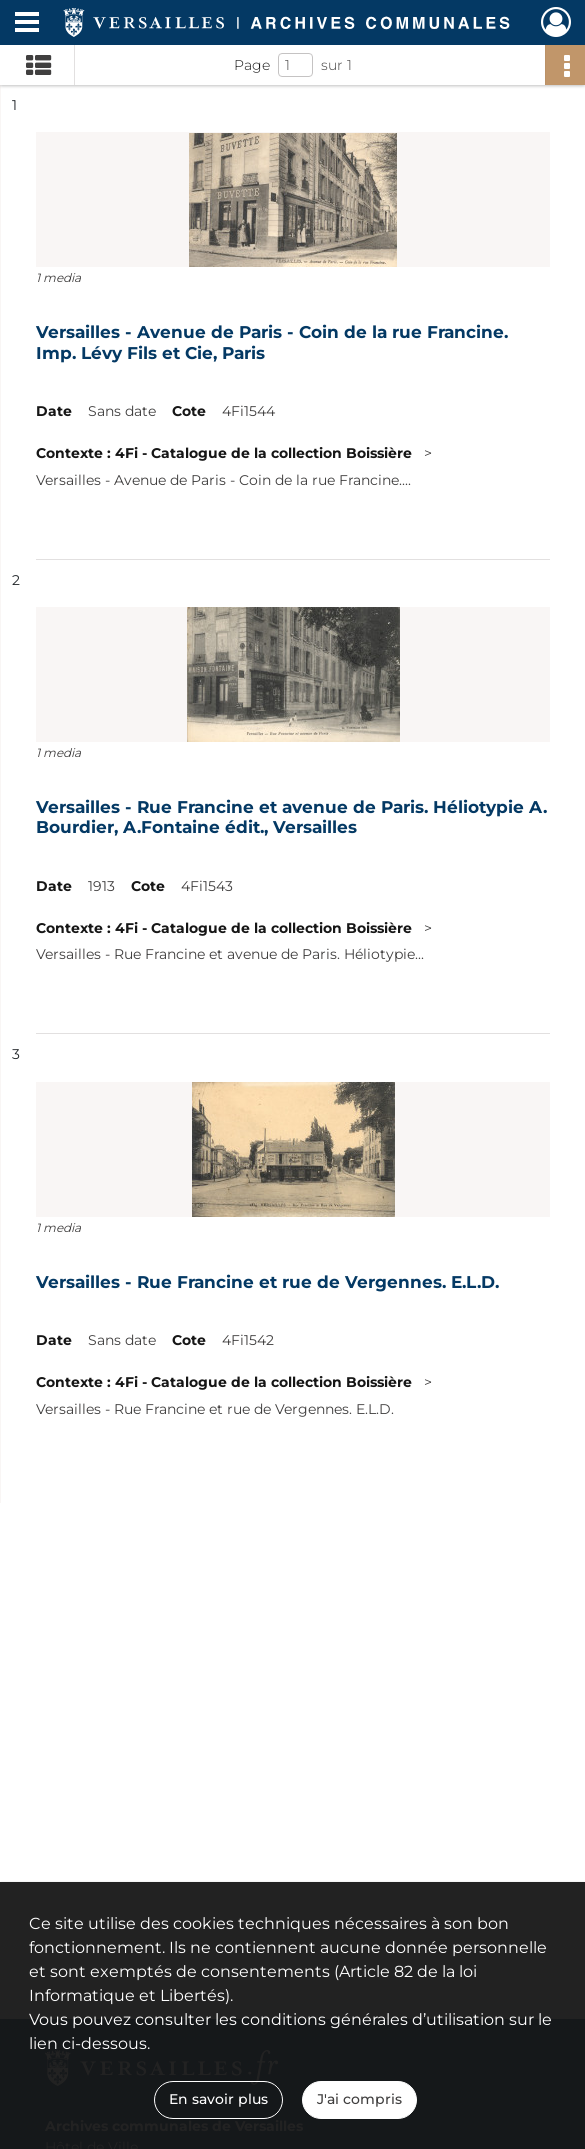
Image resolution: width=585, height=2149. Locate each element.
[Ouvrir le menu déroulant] (27, 24)
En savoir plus (218, 2099)
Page (252, 65)
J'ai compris (359, 2099)
